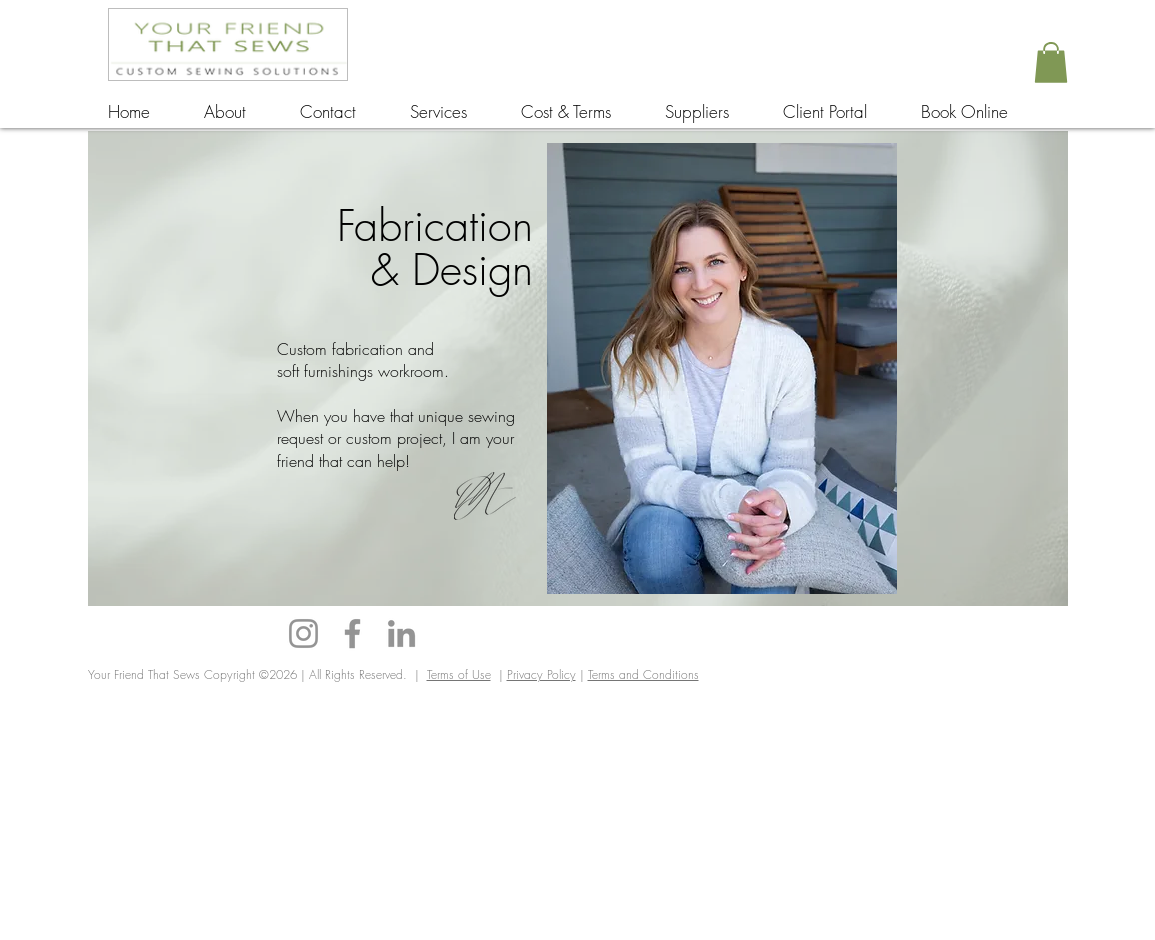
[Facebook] (352, 633)
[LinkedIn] (401, 633)
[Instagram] (303, 633)
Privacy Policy (541, 674)
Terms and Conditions (643, 674)
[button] (1051, 62)
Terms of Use (459, 674)
